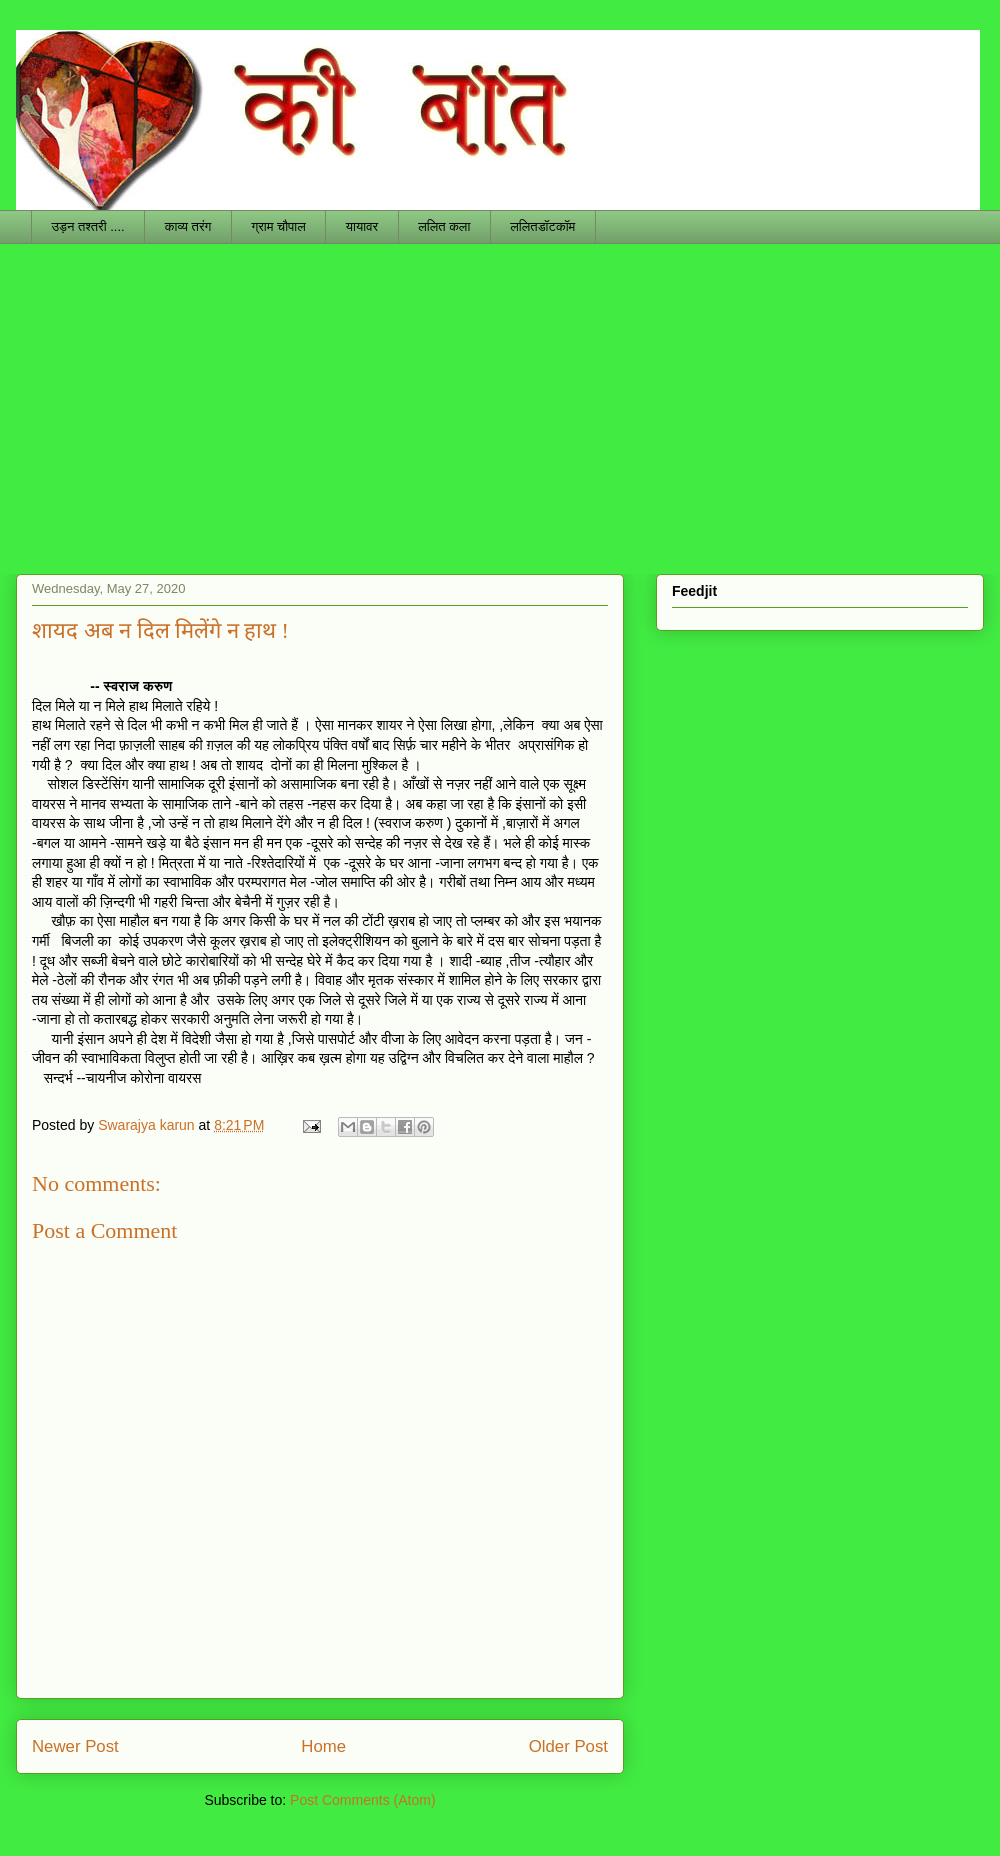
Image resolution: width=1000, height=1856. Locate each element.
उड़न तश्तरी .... (88, 226)
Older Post (568, 1746)
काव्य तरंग (188, 226)
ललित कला (444, 226)
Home (323, 1746)
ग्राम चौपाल (278, 226)
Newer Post (75, 1746)
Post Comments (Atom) (362, 1800)
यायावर (362, 226)
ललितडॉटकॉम (542, 226)
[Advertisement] (500, 394)
